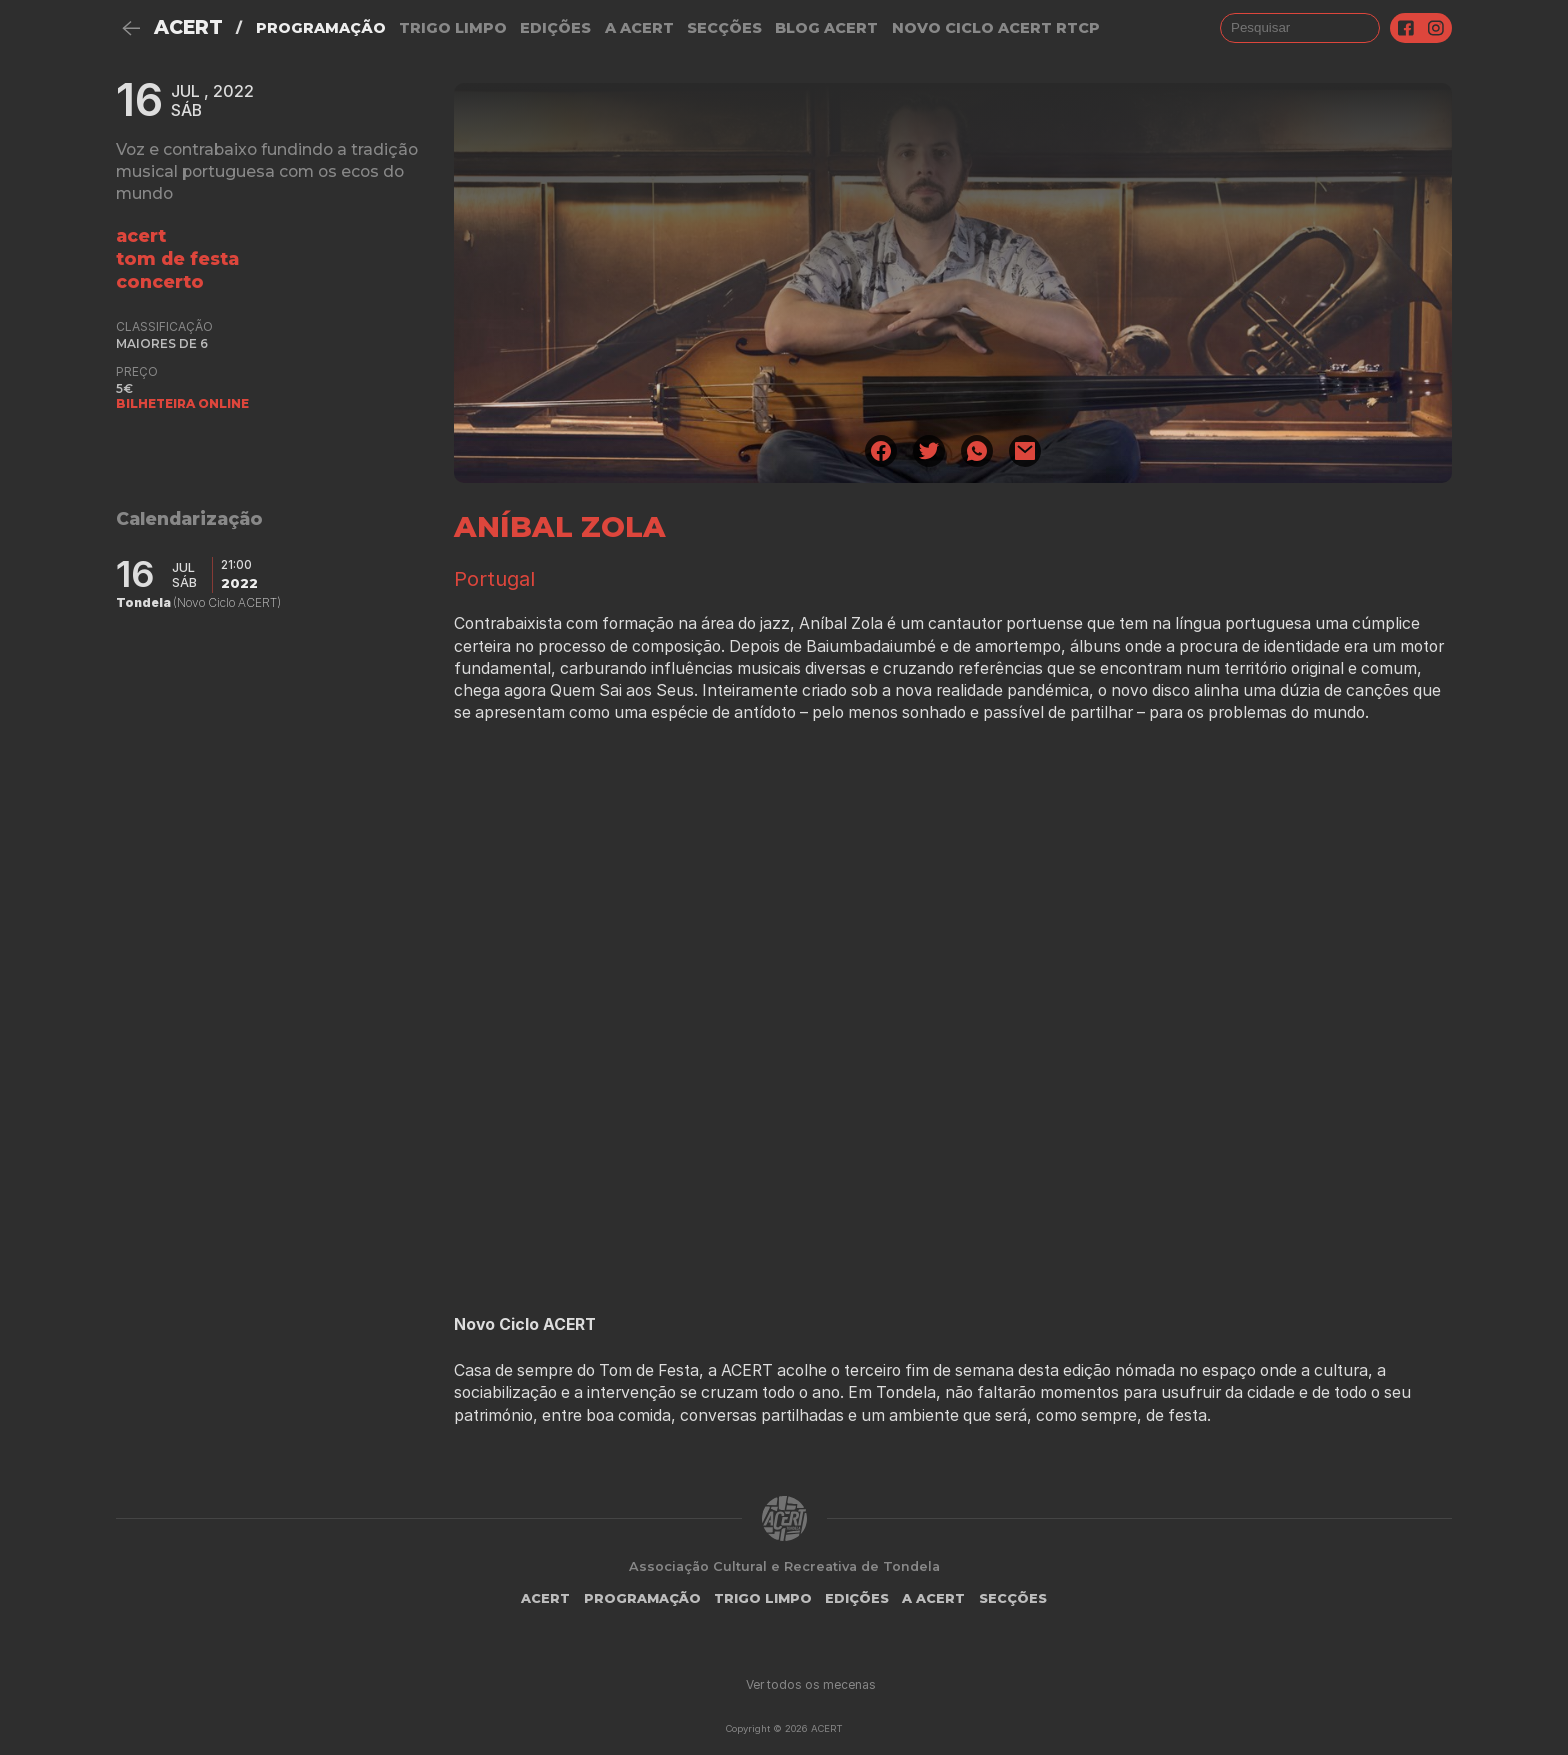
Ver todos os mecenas (811, 1684)
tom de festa (177, 258)
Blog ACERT (826, 28)
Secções (724, 28)
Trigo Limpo (453, 28)
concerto (160, 281)
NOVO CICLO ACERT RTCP (996, 28)
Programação (321, 28)
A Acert (639, 28)
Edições (555, 28)
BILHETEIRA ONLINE (182, 403)
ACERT (188, 27)
